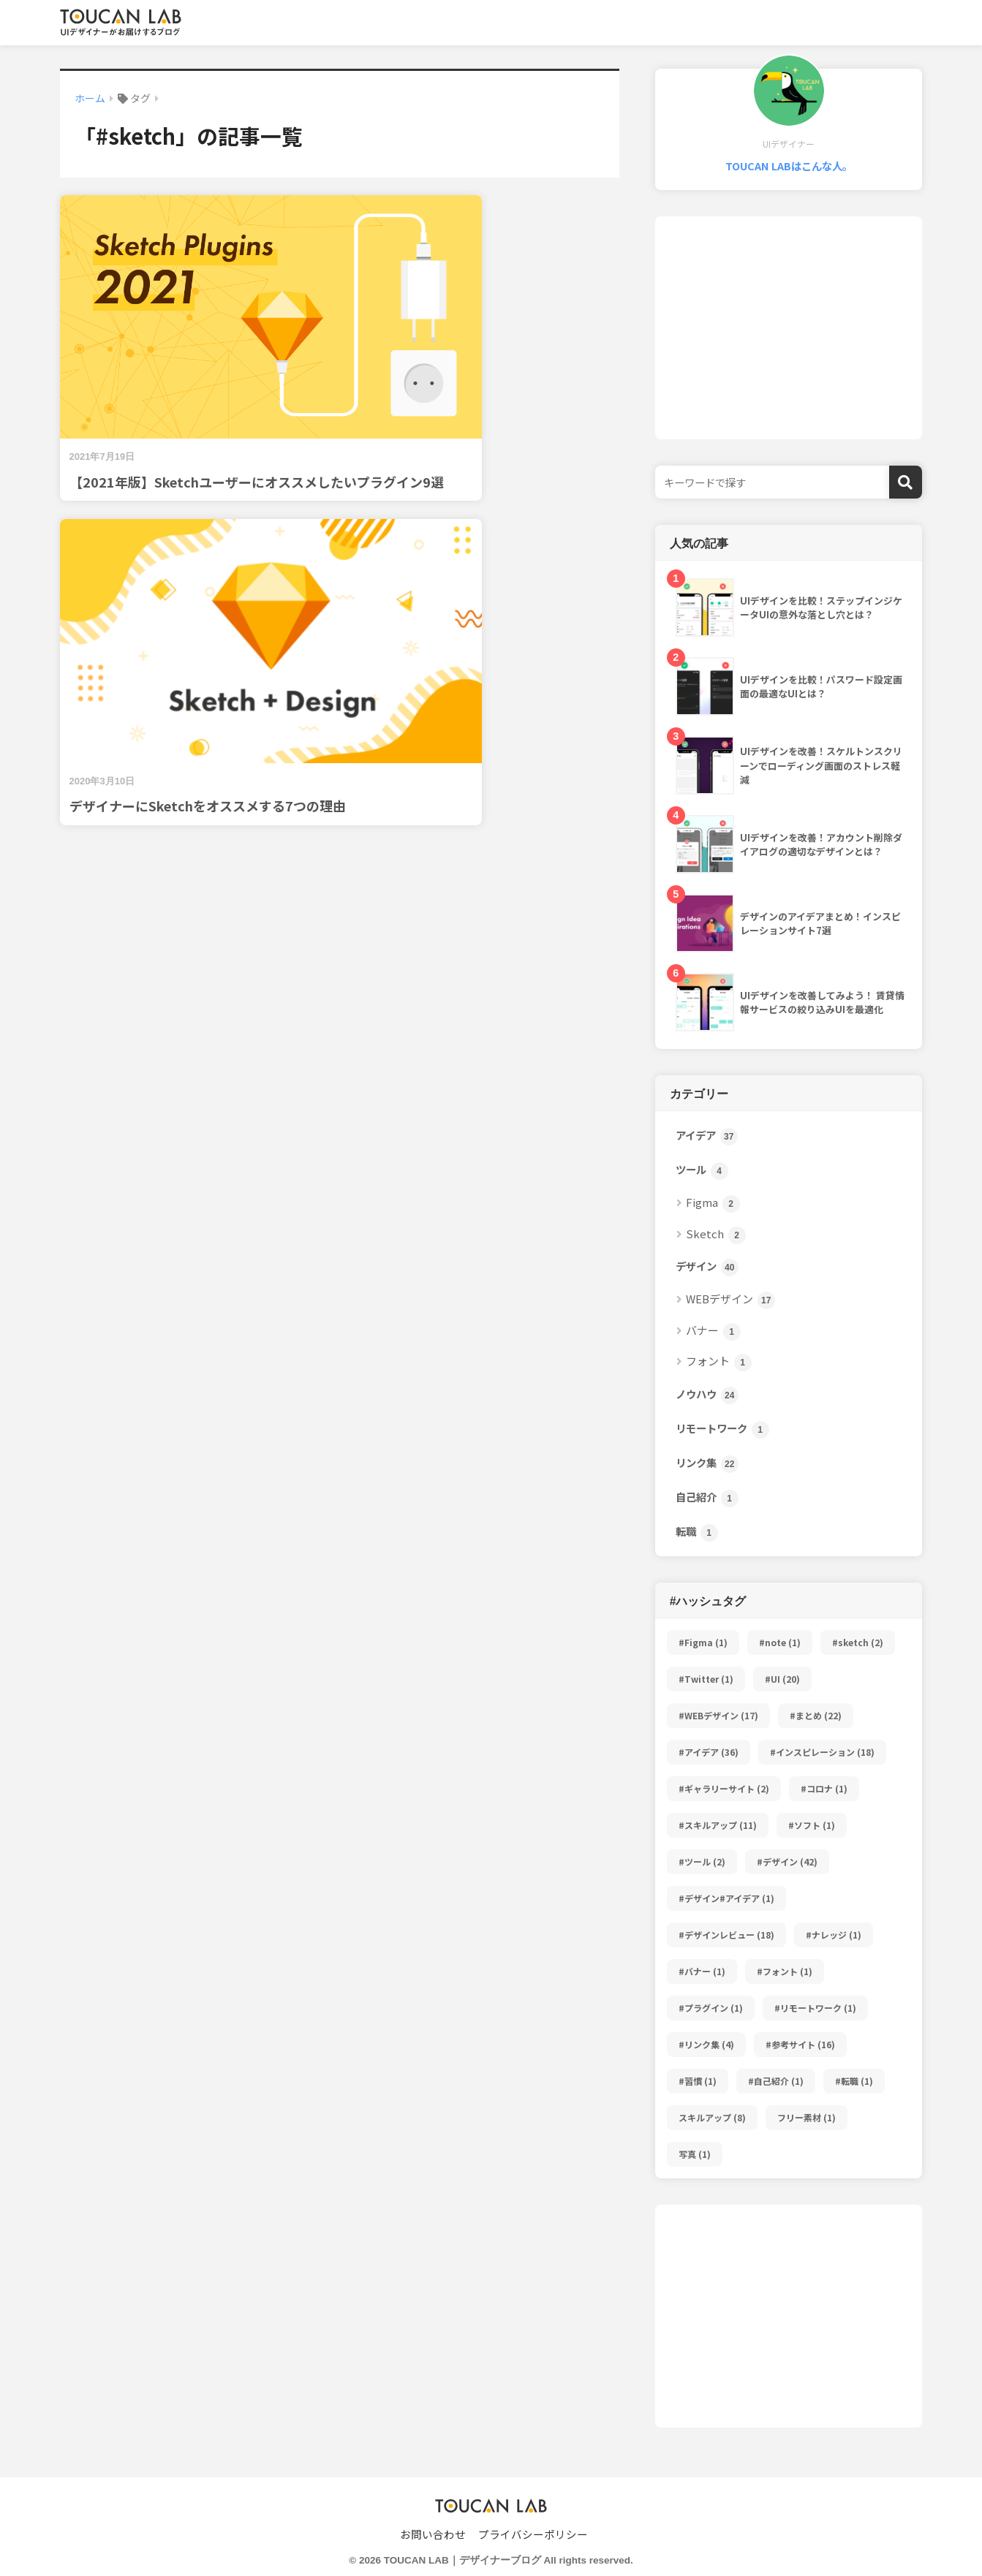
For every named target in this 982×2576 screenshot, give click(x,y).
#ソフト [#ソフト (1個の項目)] (811, 1825)
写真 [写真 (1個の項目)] (695, 2154)
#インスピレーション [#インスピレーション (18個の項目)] (822, 1752)
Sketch (716, 1235)
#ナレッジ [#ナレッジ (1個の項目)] (833, 1934)
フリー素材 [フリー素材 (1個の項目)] (806, 2117)
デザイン (707, 1267)
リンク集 (707, 1464)
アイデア (707, 1136)
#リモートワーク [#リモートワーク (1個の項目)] (815, 2007)
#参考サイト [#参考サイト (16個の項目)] (800, 2044)
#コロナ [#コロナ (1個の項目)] (824, 1788)
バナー (713, 1331)
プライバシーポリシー (533, 2534)
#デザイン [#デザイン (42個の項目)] (787, 1861)
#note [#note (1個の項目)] (780, 1642)
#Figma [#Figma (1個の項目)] (703, 1642)
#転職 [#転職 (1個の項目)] (854, 2081)
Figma (713, 1203)
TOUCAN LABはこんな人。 (789, 165)
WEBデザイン (730, 1300)
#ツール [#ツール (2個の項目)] (702, 1861)
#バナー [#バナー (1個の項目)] (702, 1971)
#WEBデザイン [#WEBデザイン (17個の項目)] (718, 1715)
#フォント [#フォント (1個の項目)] (784, 1971)
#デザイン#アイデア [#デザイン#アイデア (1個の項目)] (726, 1898)
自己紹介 (707, 1498)
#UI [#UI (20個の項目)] (782, 1678)
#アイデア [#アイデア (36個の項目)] (709, 1752)
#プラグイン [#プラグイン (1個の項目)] (711, 2007)
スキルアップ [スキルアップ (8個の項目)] (712, 2117)
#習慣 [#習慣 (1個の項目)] (698, 2081)
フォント (719, 1362)
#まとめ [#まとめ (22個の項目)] (816, 1715)
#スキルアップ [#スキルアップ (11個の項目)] (718, 1825)
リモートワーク (722, 1429)
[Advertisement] (789, 327)
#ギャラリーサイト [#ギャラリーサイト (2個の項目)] (724, 1788)
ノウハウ (707, 1395)
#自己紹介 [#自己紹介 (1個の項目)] (776, 2081)
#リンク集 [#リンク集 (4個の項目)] (706, 2044)
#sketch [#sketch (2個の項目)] (857, 1642)
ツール (702, 1171)
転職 (697, 1532)
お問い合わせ (433, 2534)
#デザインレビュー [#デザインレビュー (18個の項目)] (726, 1934)
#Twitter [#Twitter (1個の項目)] (706, 1678)
